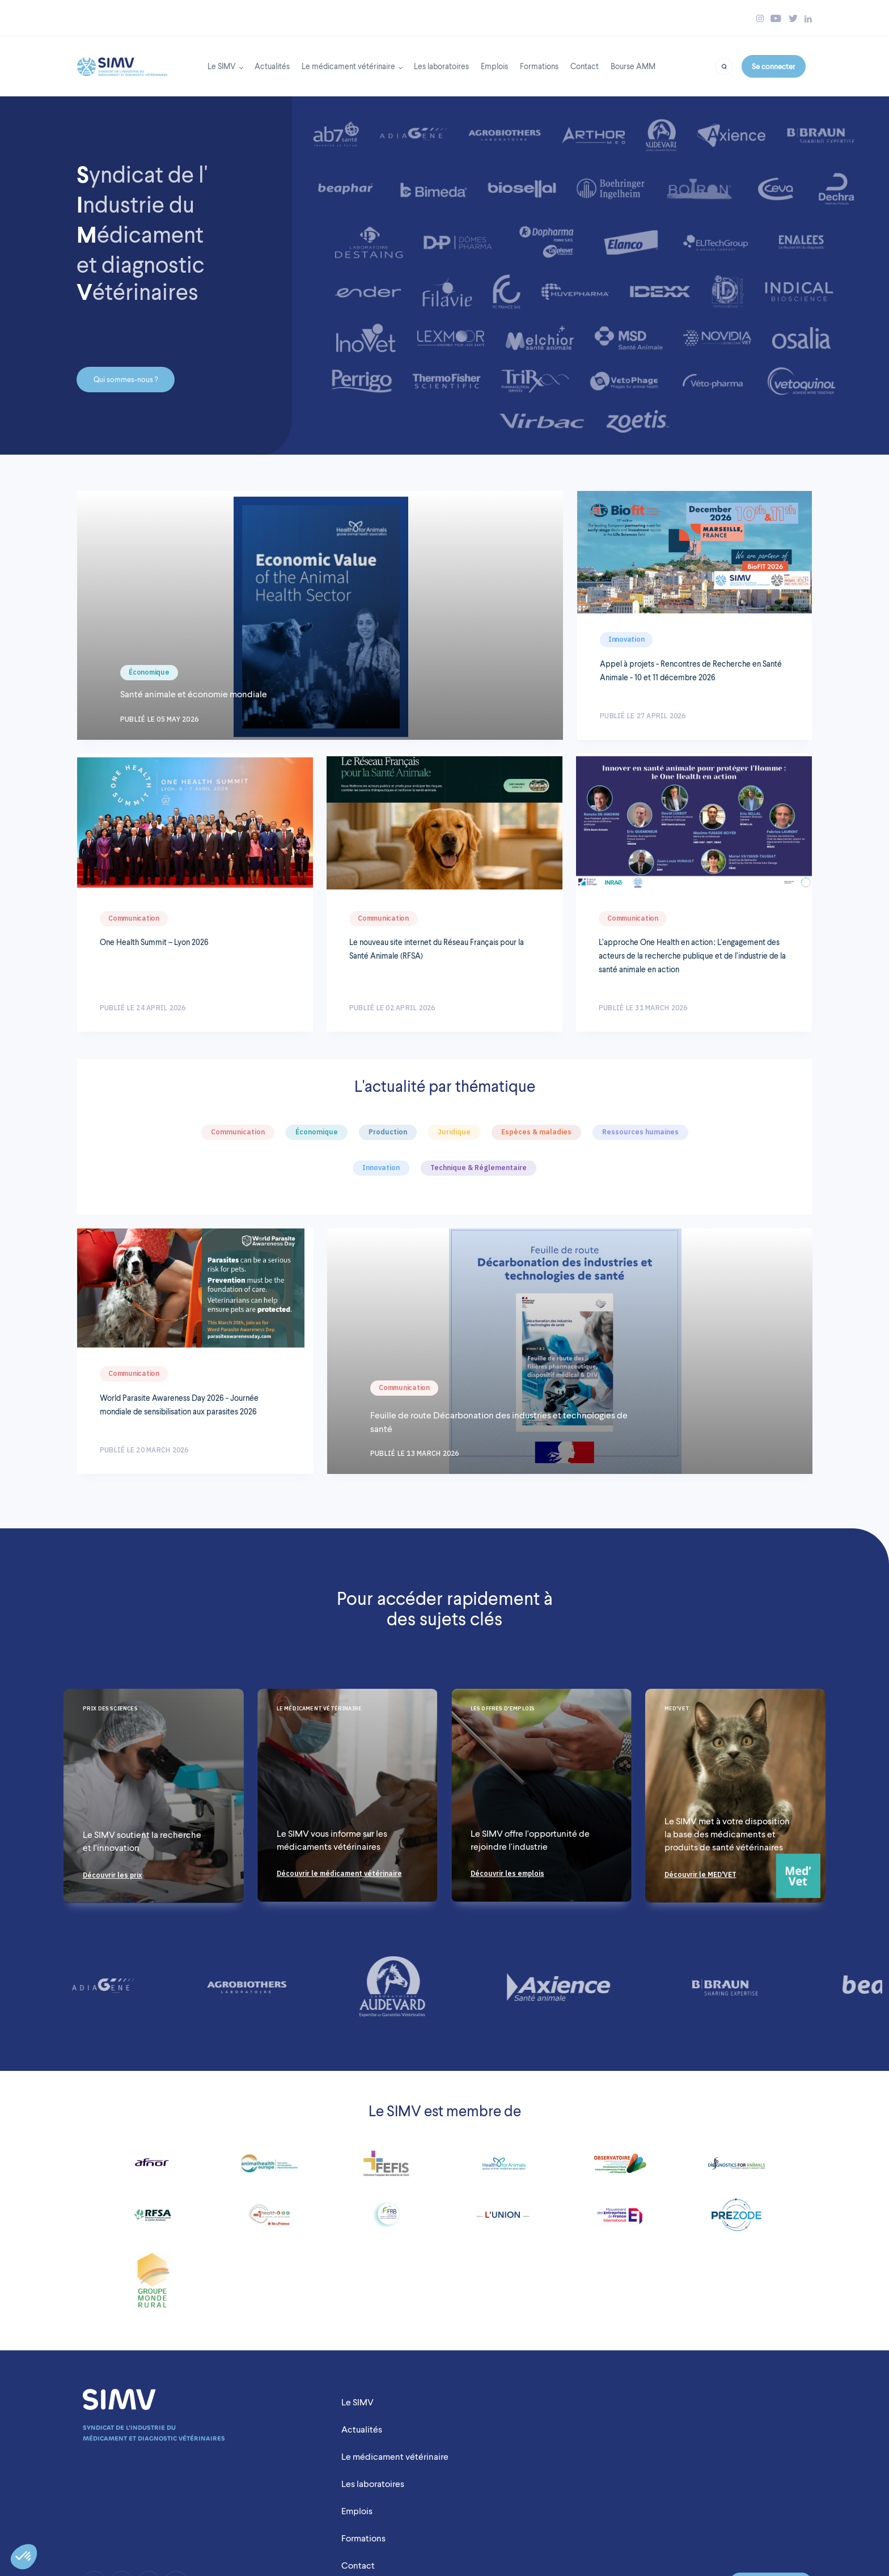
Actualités (272, 66)
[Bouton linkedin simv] (808, 18)
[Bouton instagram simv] (760, 18)
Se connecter (773, 66)
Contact (584, 66)
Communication (133, 918)
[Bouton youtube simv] (776, 18)
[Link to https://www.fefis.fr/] (386, 2168)
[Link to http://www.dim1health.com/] (269, 2219)
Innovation (626, 639)
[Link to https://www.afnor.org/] (152, 2168)
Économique (149, 672)
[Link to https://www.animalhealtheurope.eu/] (269, 2167)
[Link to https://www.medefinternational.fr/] (619, 2219)
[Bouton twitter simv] (793, 18)
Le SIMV (222, 66)
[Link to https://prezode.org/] (736, 2219)
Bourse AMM (633, 66)
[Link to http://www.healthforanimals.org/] (503, 2167)
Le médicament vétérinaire (348, 66)
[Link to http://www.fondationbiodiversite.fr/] (386, 2219)
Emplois (494, 66)
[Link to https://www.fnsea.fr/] (153, 2285)
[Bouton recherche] (724, 65)
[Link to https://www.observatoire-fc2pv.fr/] (619, 2168)
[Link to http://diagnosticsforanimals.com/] (736, 2168)
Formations (539, 66)
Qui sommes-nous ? (126, 379)
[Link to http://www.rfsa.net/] (153, 2219)
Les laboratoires (441, 66)
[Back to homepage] (122, 63)
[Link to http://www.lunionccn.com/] (503, 2219)
